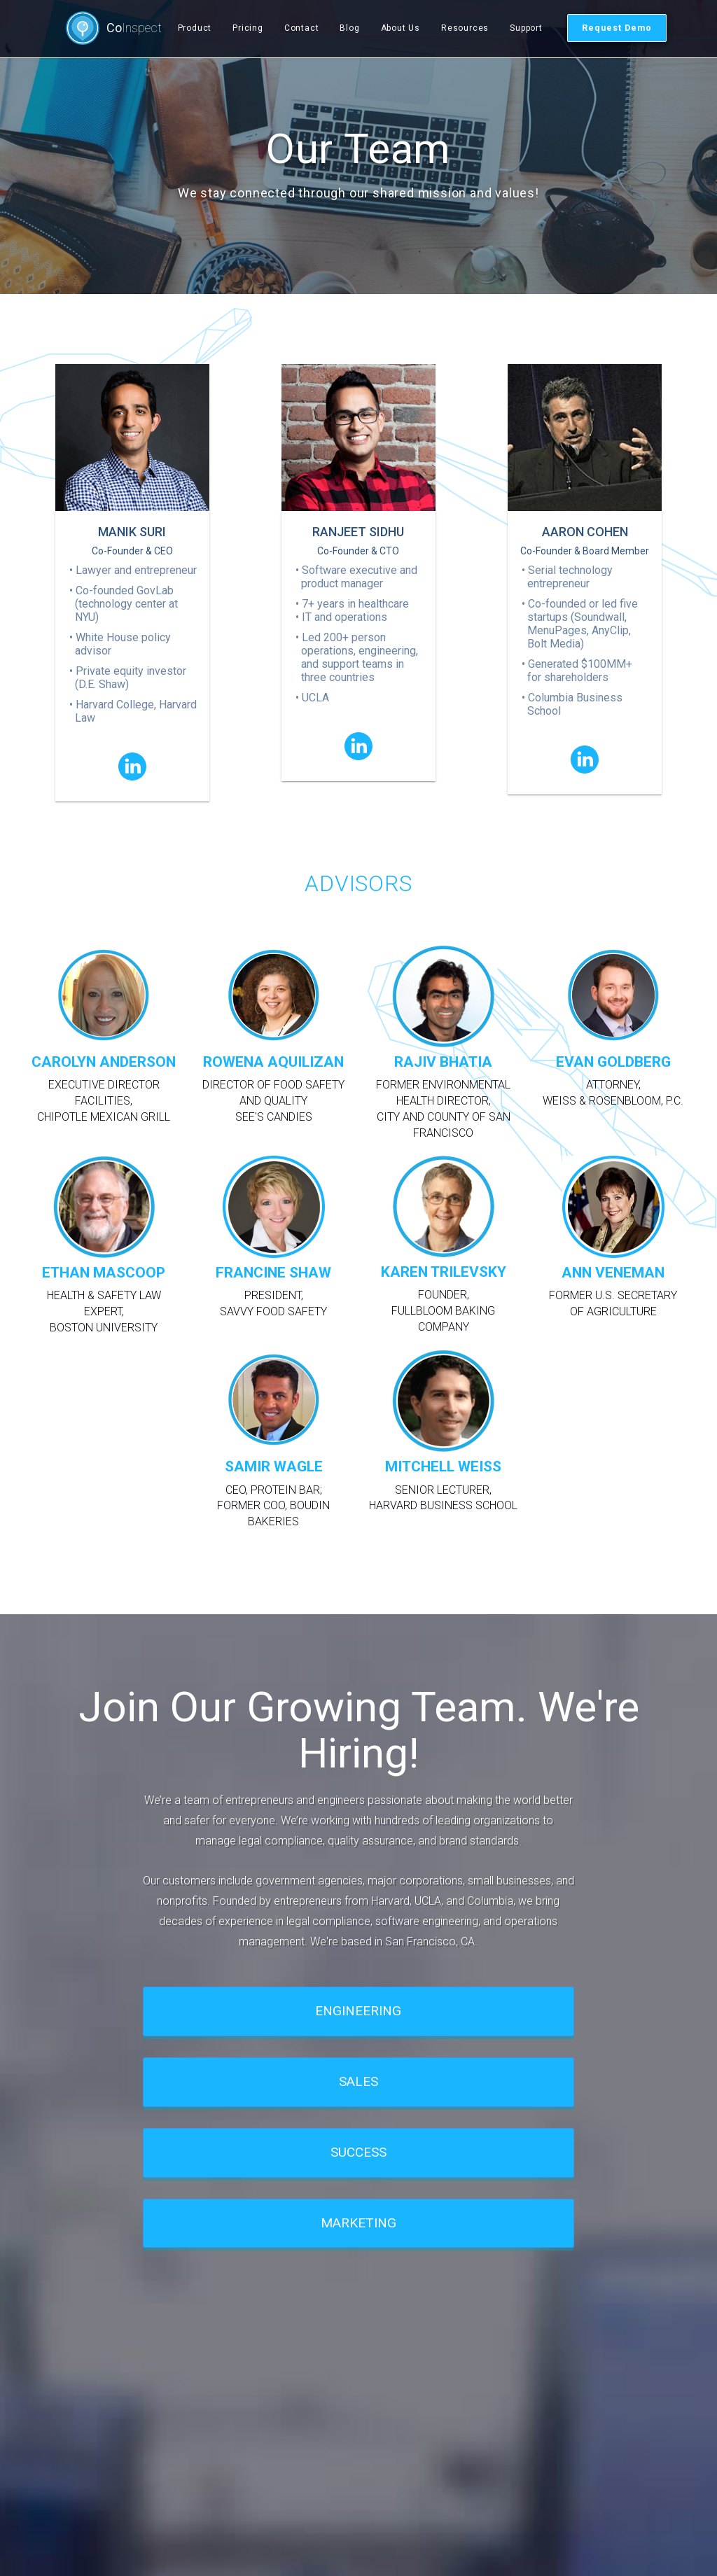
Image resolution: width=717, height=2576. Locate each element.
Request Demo (617, 27)
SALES (358, 2081)
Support (526, 28)
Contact (301, 28)
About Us (400, 28)
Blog (349, 28)
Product (195, 28)
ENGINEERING (358, 2011)
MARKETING (358, 2223)
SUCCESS (358, 2152)
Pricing (247, 28)
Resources (465, 28)
